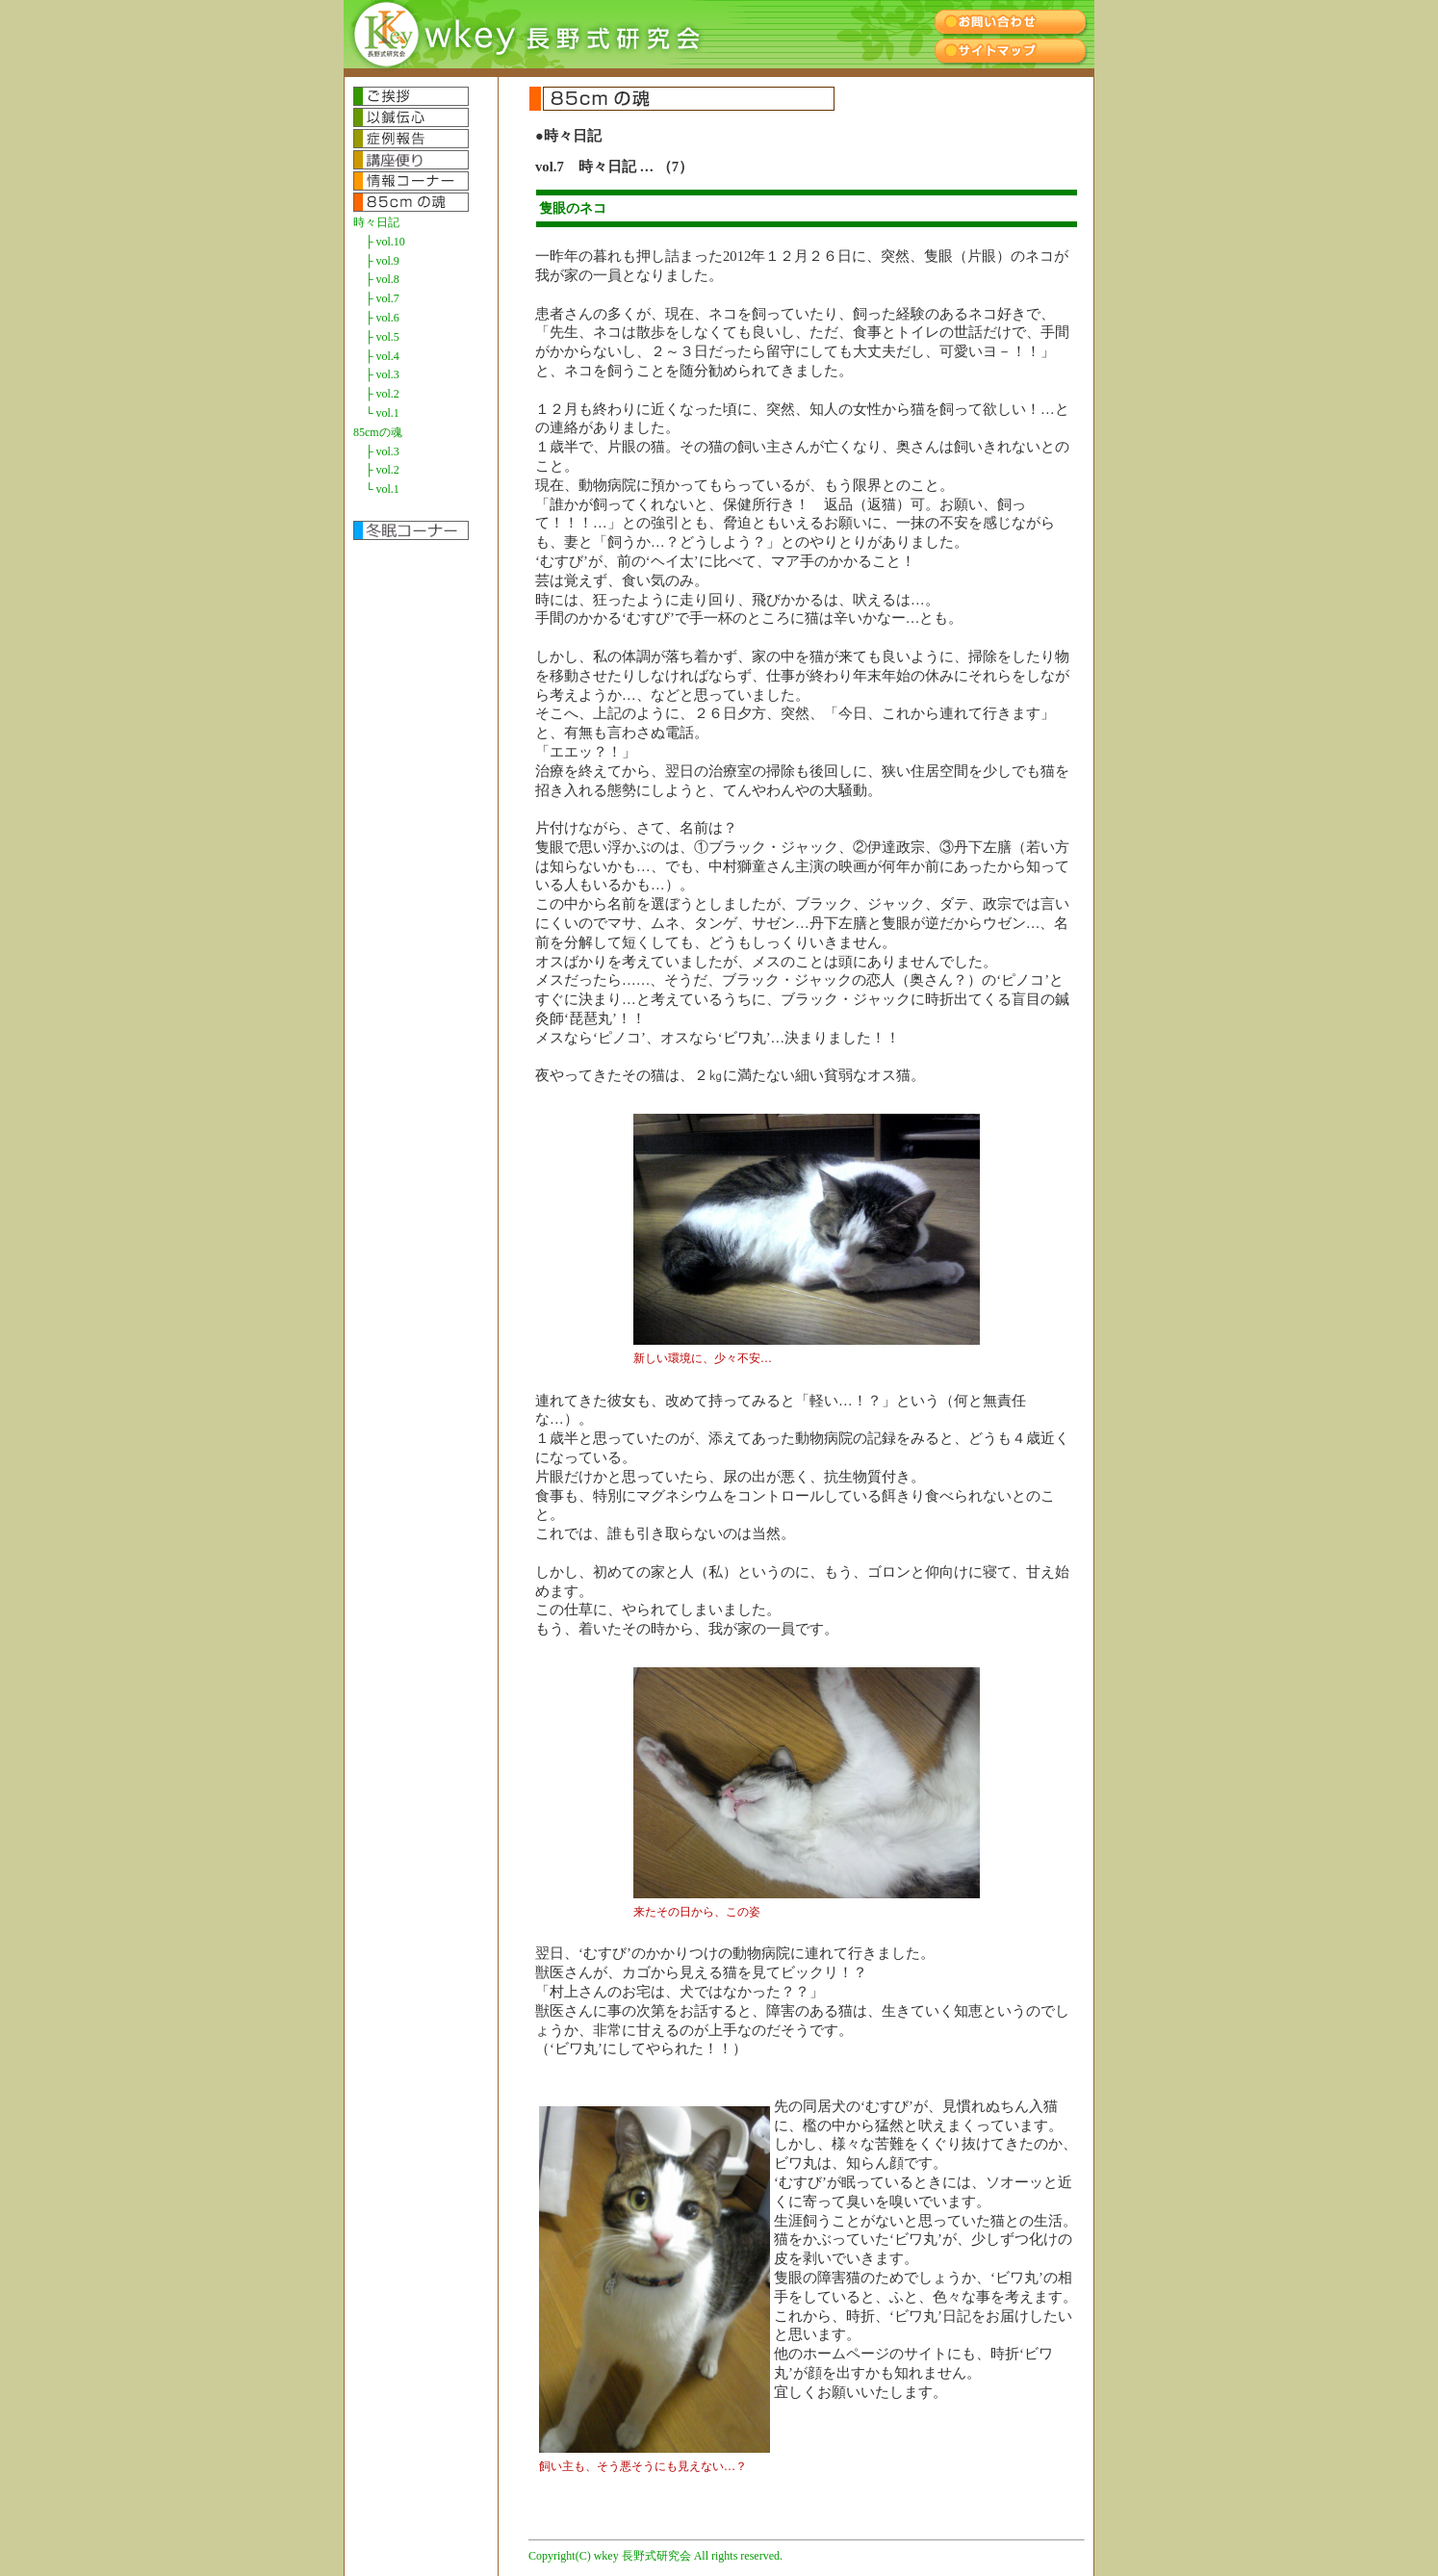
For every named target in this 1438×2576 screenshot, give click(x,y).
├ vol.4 (382, 356)
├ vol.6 (382, 317)
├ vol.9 (382, 261)
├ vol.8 (382, 279)
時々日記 (376, 222)
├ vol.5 (382, 337)
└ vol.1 (382, 413)
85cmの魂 (377, 432)
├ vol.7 (382, 298)
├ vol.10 (385, 241)
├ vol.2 (382, 393)
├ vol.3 (382, 374)
